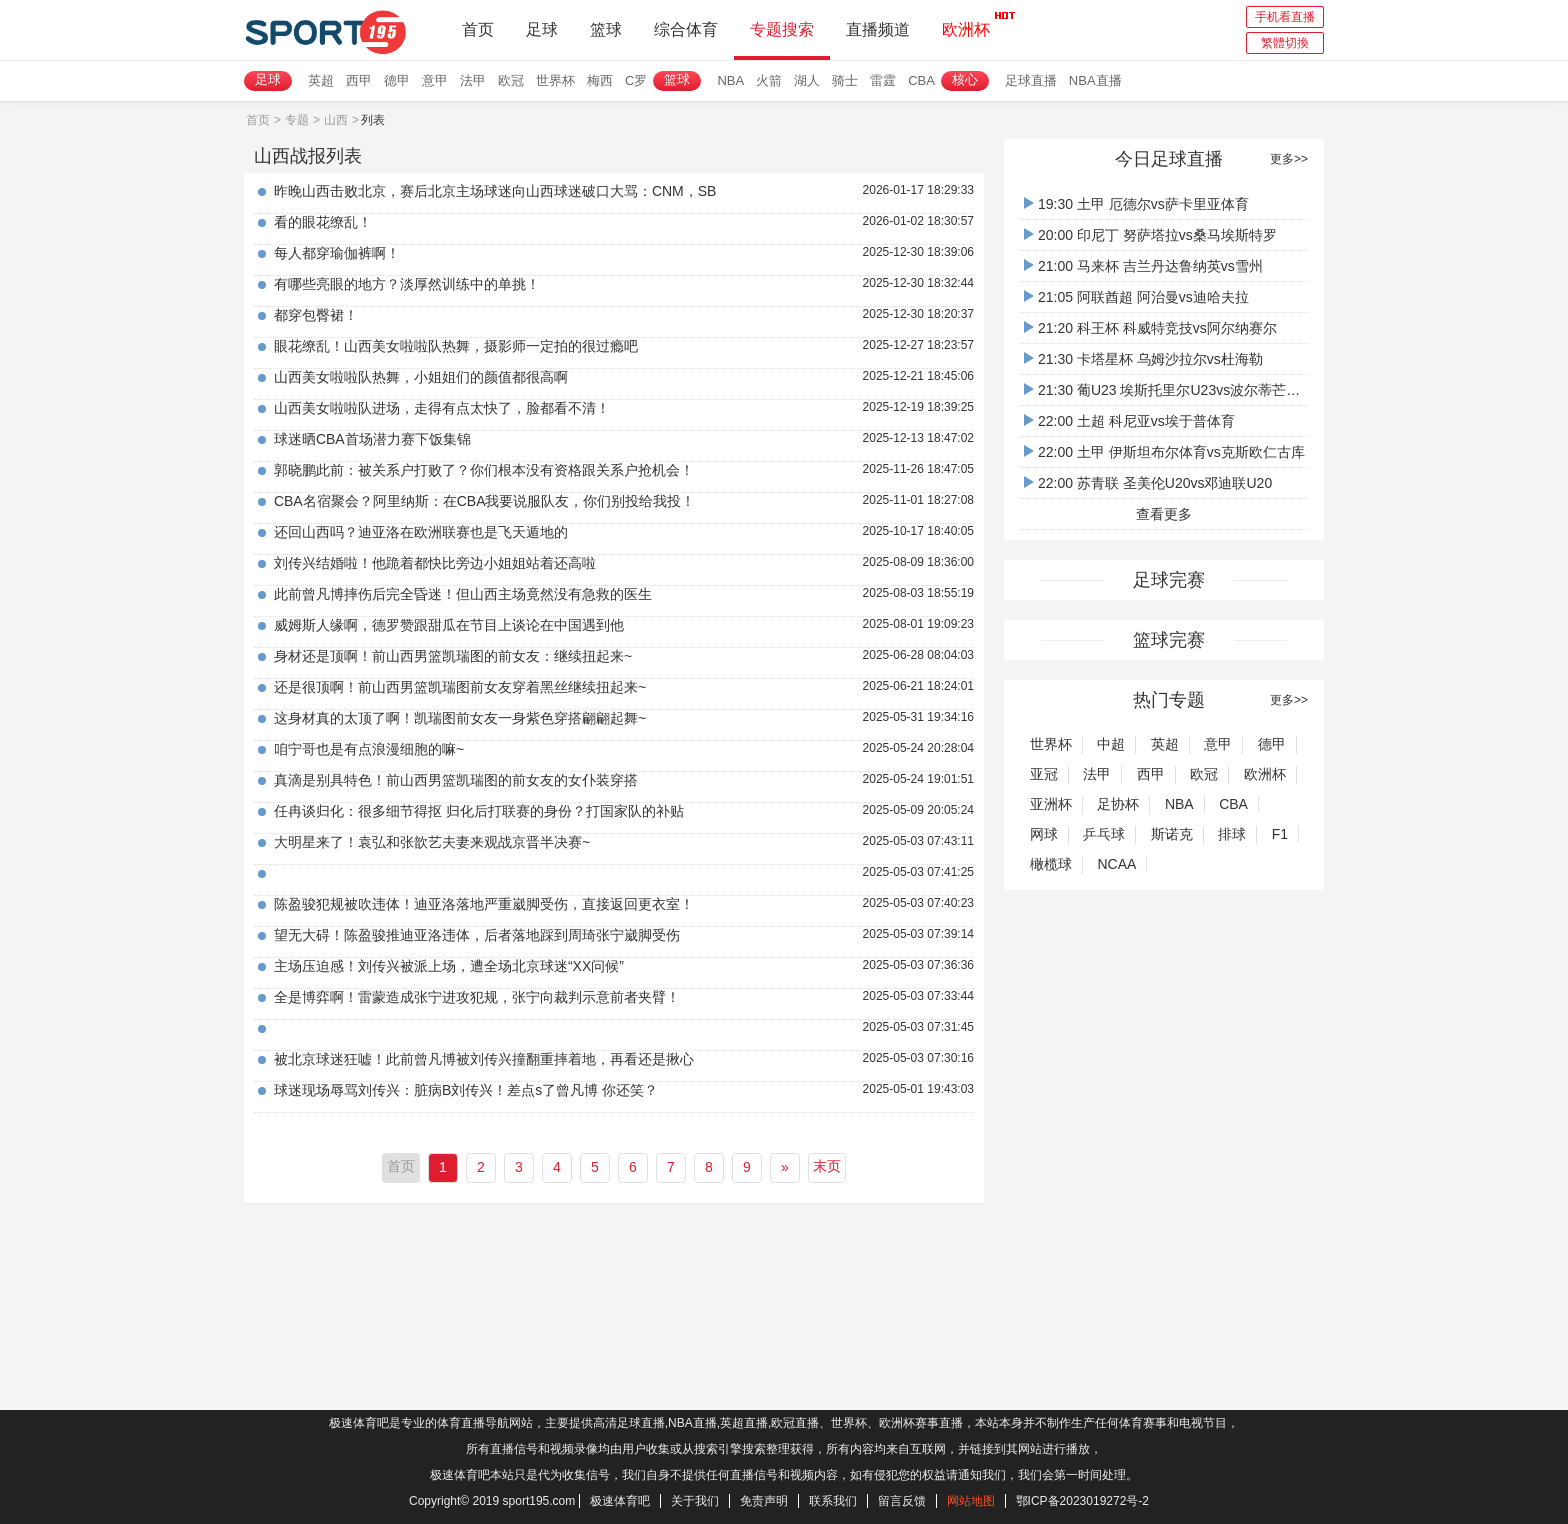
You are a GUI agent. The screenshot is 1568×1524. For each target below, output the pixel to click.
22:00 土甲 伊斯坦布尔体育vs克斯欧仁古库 (1164, 452)
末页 (827, 1166)
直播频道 (878, 29)
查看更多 (1164, 514)
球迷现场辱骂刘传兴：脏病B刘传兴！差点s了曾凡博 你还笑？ (466, 1090)
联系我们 (833, 1501)
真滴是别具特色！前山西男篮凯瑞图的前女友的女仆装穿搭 (456, 780)
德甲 (397, 80)
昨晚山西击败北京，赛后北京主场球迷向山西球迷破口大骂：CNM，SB (495, 191)
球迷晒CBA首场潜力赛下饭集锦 (372, 439)
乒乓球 (1104, 834)
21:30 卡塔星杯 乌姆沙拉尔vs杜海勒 (1143, 359)
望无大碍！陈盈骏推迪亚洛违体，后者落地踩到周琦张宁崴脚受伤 (477, 935)
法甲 (473, 80)
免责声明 (764, 1501)
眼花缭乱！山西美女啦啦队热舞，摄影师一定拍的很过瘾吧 (456, 346)
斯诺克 (1172, 834)
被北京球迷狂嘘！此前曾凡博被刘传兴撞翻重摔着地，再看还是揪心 (484, 1059)
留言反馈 (902, 1501)
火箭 (769, 80)
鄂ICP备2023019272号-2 (1082, 1501)
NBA (730, 80)
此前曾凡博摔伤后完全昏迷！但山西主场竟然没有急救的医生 (463, 594)
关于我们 (695, 1501)
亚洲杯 (1051, 804)
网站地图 (971, 1501)
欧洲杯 (966, 24)
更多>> (1289, 159)
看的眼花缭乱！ (323, 222)
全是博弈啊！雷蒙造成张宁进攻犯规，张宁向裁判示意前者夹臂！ (477, 997)
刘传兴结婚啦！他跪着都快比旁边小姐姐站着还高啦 (435, 563)
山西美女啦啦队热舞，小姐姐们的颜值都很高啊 (421, 377)
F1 (1280, 834)
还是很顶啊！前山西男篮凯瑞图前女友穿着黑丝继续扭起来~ (460, 687)
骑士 (845, 80)
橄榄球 (1051, 864)
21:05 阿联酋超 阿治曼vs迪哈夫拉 (1136, 297)
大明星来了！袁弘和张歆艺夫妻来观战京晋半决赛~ (432, 842)
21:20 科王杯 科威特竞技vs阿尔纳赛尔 (1150, 328)
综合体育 (686, 29)
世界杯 (555, 80)
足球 (542, 29)
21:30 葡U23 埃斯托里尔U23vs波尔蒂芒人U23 (1175, 390)
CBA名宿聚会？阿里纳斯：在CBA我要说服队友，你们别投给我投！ (485, 501)
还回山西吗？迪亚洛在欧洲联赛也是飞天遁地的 (421, 532)
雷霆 (883, 80)
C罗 (636, 80)
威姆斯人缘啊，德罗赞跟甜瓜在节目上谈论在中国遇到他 (449, 625)
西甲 (359, 80)
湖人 (807, 80)
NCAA (1116, 864)
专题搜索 (782, 29)
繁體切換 (1285, 43)
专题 (297, 120)
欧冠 (511, 80)
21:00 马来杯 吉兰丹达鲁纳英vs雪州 (1143, 266)
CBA (921, 80)
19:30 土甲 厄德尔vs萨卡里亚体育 (1136, 204)
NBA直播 (1095, 80)
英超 (321, 80)
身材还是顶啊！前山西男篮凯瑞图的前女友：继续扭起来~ (453, 656)
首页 (478, 29)
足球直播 (1031, 80)
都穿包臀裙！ (316, 315)
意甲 (435, 80)
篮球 (606, 29)
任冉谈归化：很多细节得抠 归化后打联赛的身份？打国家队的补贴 (479, 811)
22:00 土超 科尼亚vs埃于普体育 (1129, 421)
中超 (1111, 744)
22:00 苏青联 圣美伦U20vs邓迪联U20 (1148, 483)
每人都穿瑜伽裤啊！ (337, 253)
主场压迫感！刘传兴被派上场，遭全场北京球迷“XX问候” (449, 966)
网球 (1044, 834)
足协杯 (1118, 804)
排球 (1232, 834)
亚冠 (1044, 774)
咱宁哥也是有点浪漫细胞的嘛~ (369, 749)
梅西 (600, 80)
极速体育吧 (620, 1501)
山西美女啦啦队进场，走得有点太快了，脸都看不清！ (442, 408)
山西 (336, 120)
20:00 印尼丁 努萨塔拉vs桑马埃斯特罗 (1150, 235)
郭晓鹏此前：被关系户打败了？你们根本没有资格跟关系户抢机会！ (484, 470)
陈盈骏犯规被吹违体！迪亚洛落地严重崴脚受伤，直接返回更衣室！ (484, 904)
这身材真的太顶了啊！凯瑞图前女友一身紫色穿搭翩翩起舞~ (460, 718)
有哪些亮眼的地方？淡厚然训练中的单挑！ (407, 284)
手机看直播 (1285, 17)
